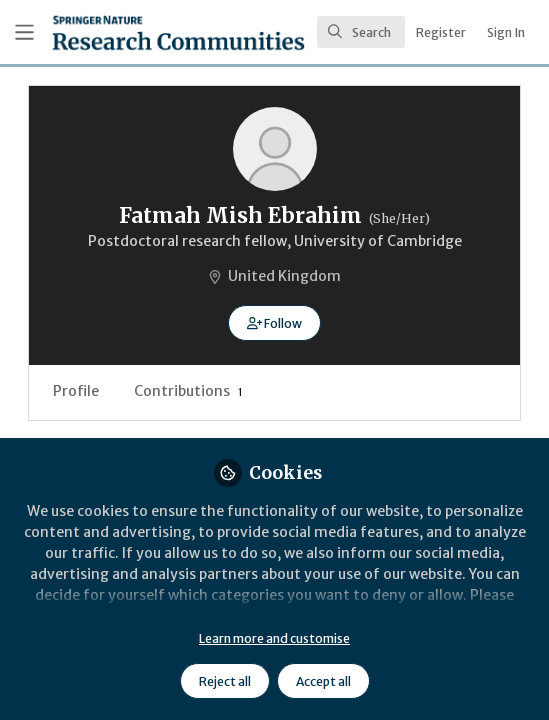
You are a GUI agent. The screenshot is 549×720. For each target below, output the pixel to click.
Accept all (323, 681)
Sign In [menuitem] (506, 32)
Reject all (225, 681)
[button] (274, 323)
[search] (361, 32)
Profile (76, 391)
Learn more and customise (274, 638)
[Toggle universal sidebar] (24, 32)
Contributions (188, 391)
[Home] (124, 32)
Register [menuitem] (441, 32)
